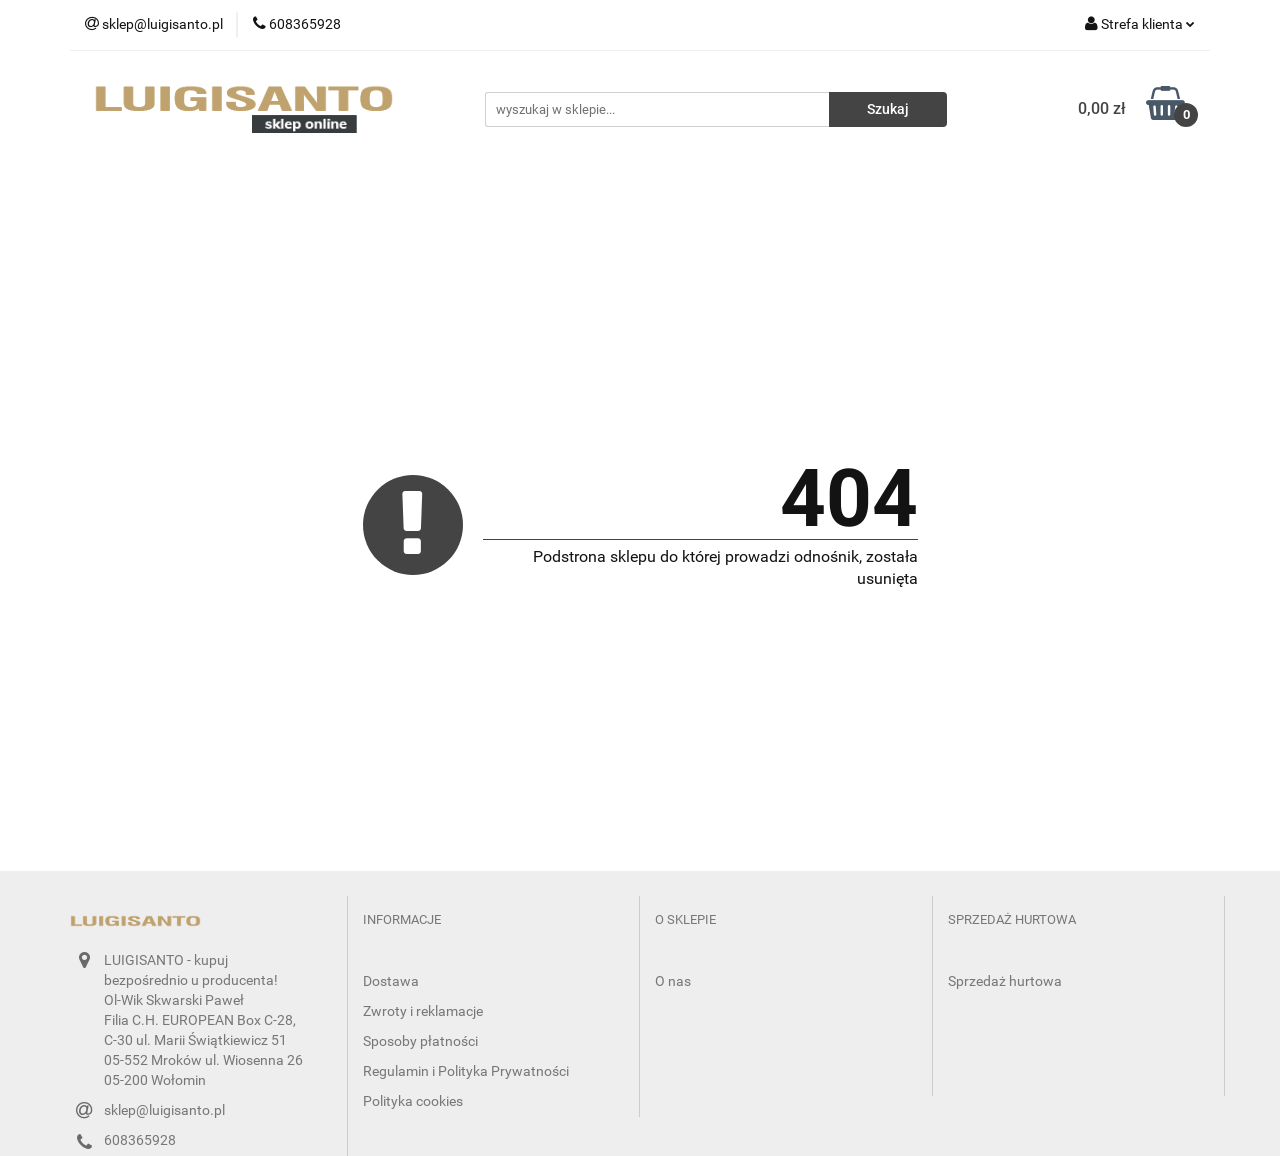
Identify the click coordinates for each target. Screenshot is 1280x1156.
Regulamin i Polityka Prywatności (466, 1071)
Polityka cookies (413, 1101)
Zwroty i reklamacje (423, 1011)
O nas (673, 981)
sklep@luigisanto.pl (164, 1110)
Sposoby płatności (420, 1041)
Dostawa (391, 981)
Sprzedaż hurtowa (1005, 981)
